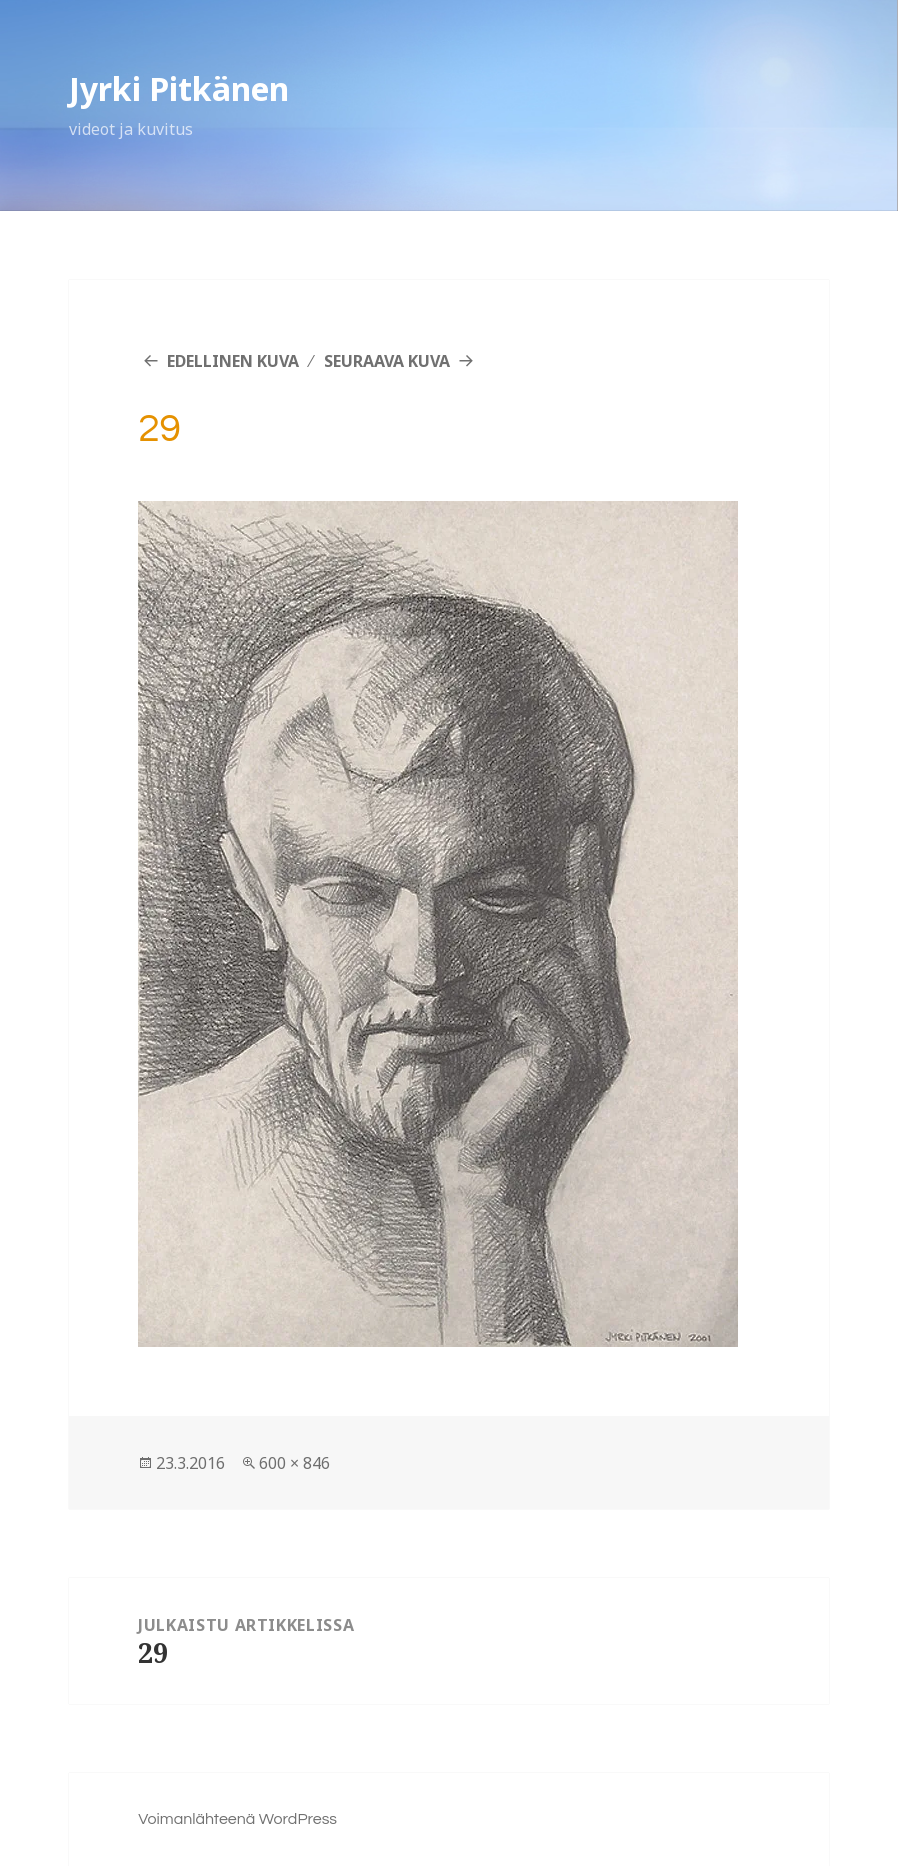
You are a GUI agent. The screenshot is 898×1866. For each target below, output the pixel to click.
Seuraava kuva (387, 361)
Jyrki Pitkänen (179, 88)
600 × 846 (294, 1463)
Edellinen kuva (233, 361)
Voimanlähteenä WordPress (237, 1819)
